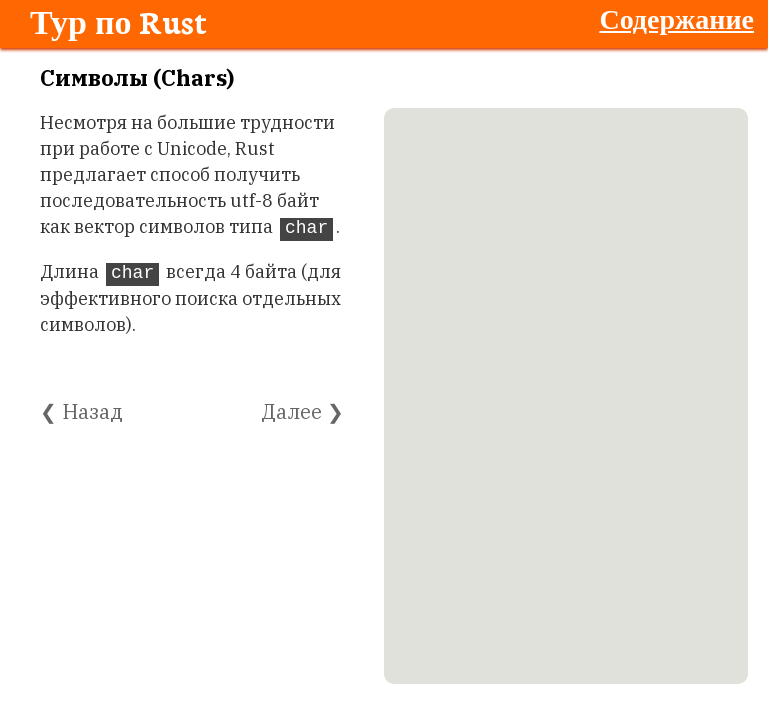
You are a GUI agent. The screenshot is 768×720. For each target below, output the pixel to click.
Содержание (676, 18)
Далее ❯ (302, 411)
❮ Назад (81, 411)
